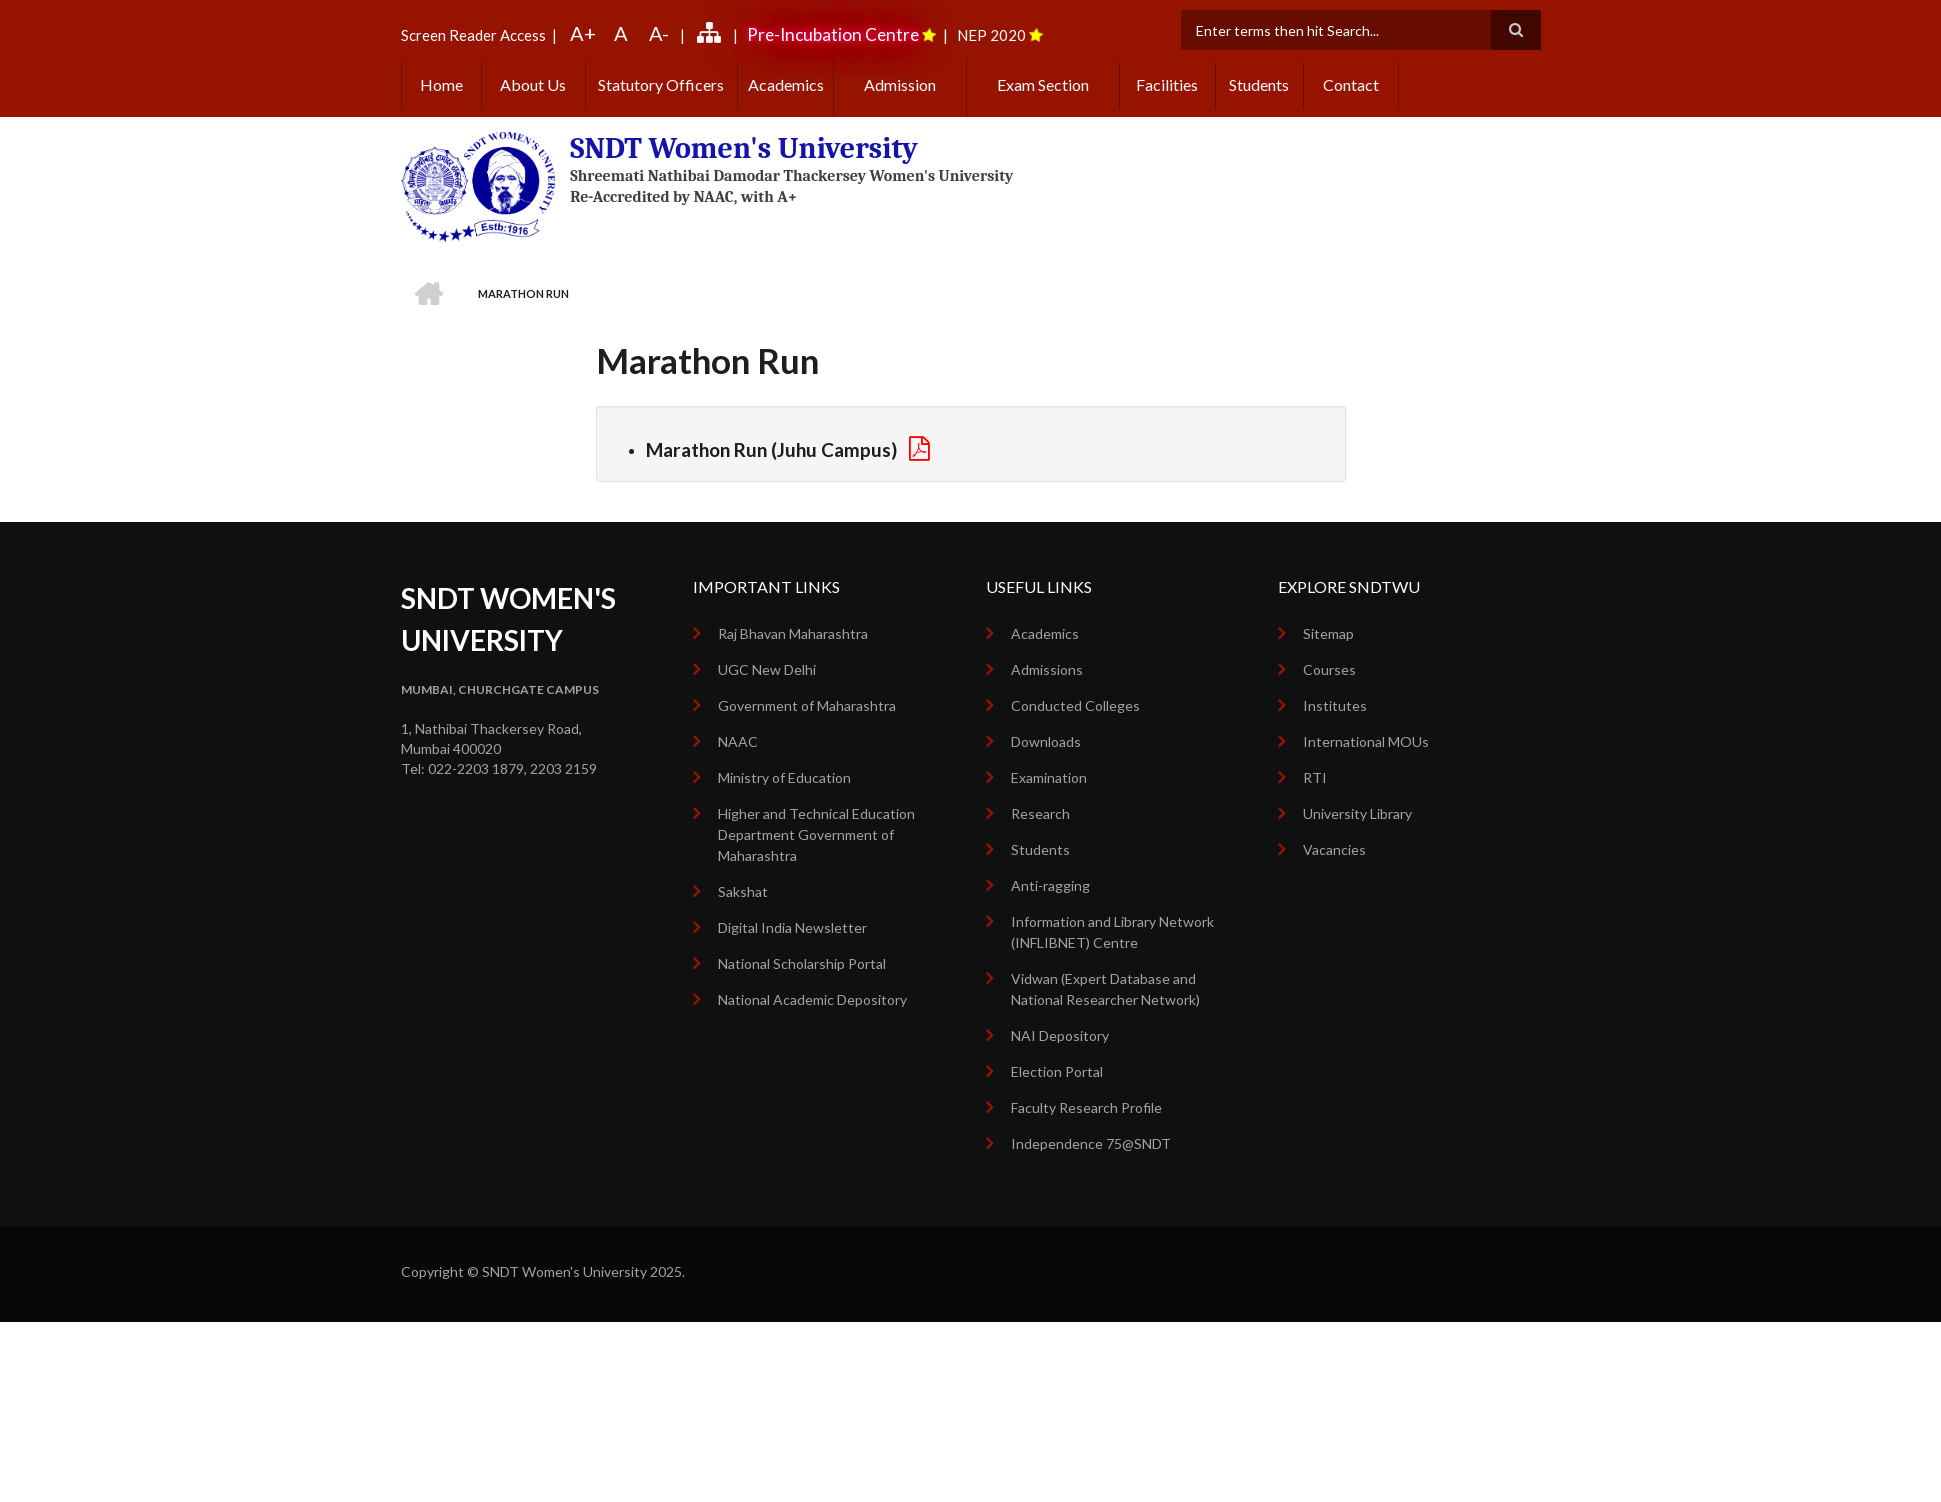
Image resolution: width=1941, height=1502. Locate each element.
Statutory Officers (661, 84)
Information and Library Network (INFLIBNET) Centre (1112, 932)
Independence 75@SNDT (1091, 1143)
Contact (1351, 84)
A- (659, 33)
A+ (583, 33)
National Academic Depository (812, 999)
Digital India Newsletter (792, 927)
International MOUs (1366, 741)
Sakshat (743, 891)
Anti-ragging (1050, 885)
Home (441, 84)
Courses (1329, 669)
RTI (1315, 777)
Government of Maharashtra (807, 705)
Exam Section (1043, 84)
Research (1040, 813)
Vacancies (1334, 849)
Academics (786, 84)
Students (1259, 84)
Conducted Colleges (1075, 705)
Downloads (1046, 741)
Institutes (1335, 705)
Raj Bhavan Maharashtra (793, 633)
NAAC (738, 741)
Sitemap (1328, 633)
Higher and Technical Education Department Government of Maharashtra (816, 834)
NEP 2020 (991, 35)
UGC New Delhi (767, 669)
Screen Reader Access (473, 35)
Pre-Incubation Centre (833, 34)
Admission (900, 84)
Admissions (1047, 669)
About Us (533, 84)
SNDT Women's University (744, 148)
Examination (1049, 777)
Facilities (1167, 84)
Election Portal (1057, 1071)
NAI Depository (1060, 1035)
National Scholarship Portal (802, 963)
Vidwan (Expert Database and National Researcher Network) (1105, 989)
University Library (1357, 813)
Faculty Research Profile (1086, 1107)
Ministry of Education (784, 777)
